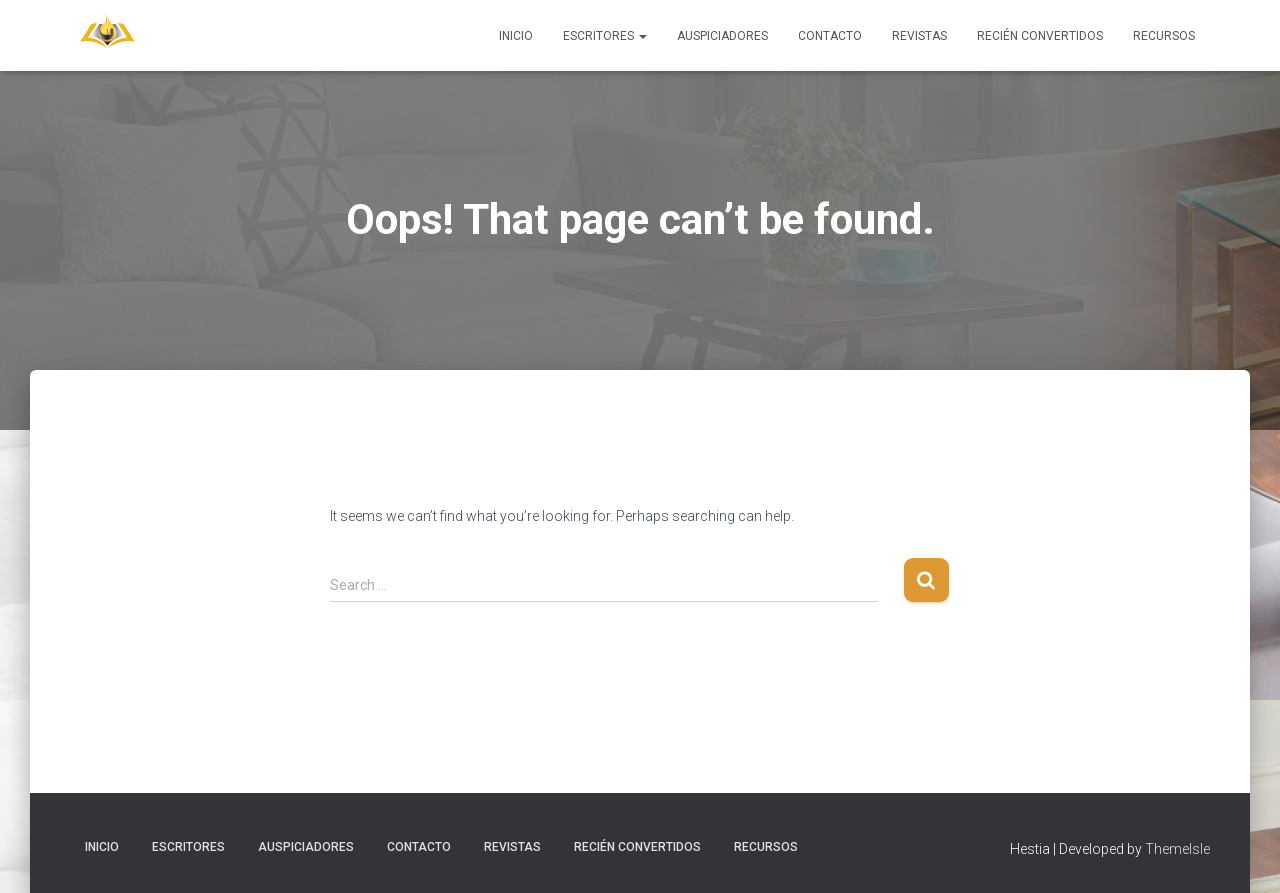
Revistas (919, 36)
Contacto (830, 36)
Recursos (1164, 36)
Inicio (516, 36)
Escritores (605, 36)
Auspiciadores (722, 36)
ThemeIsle (1177, 849)
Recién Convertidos (1040, 36)
